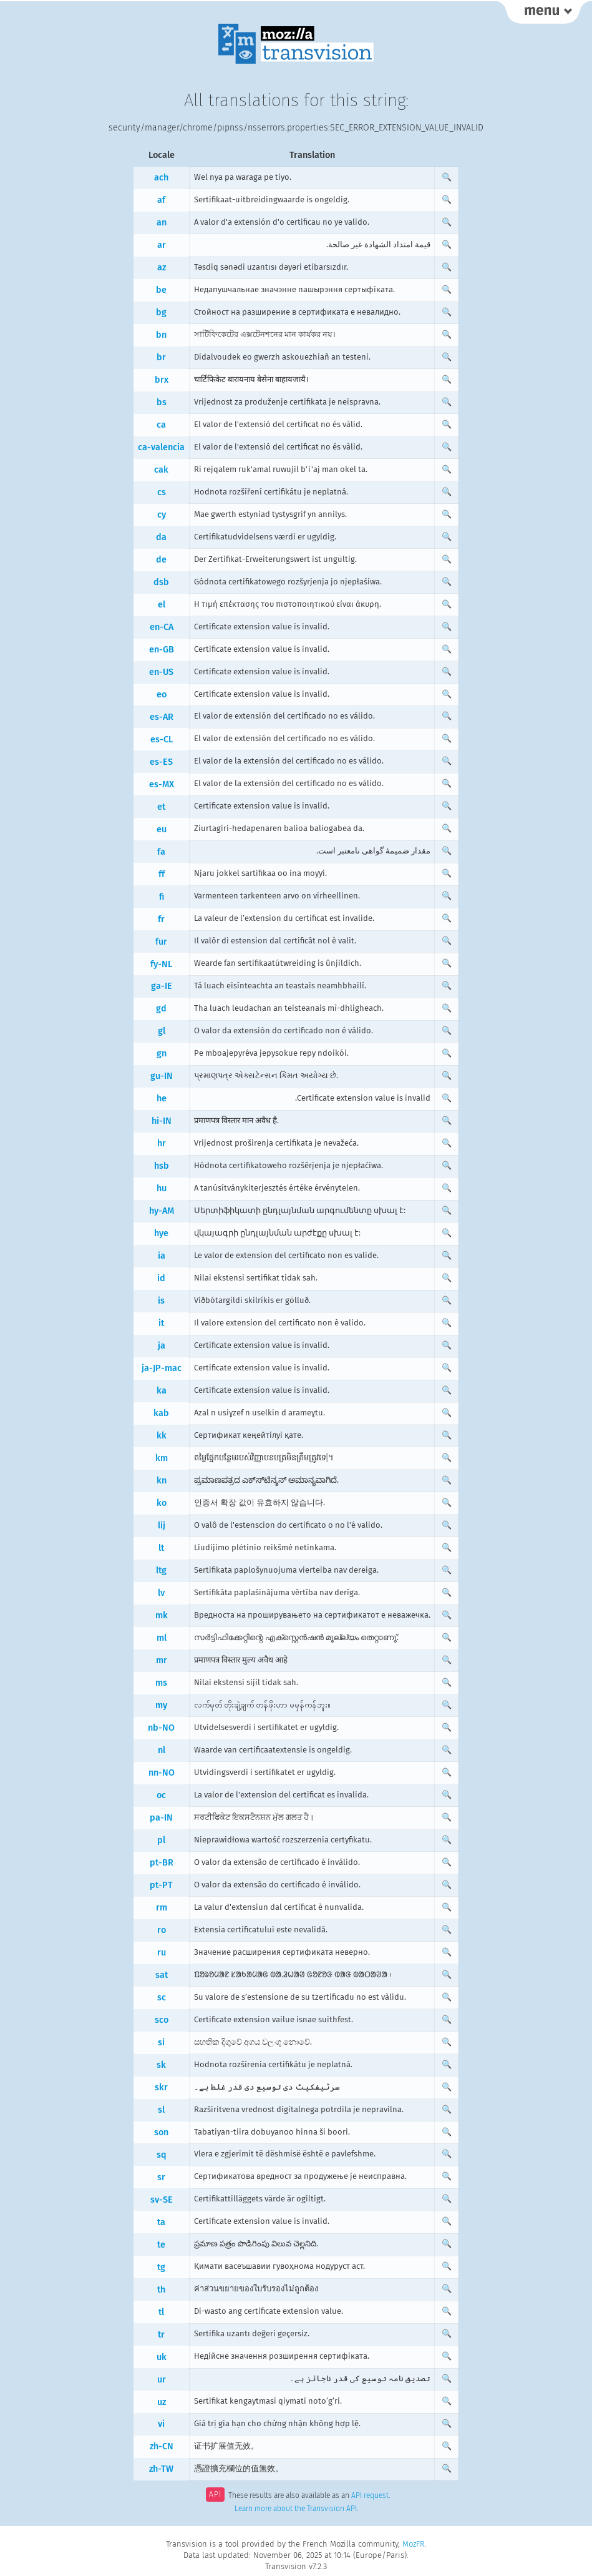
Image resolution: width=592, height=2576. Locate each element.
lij (161, 1525)
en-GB (161, 649)
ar (161, 245)
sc (161, 1997)
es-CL (161, 739)
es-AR (161, 717)
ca (161, 425)
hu (162, 1188)
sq (162, 2155)
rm (161, 1907)
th (161, 2289)
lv (161, 1593)
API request (370, 2495)
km (161, 1458)
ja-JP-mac (162, 1368)
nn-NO (161, 1772)
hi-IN (162, 1121)
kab (161, 1413)
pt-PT (161, 1885)
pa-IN (161, 1817)
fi (161, 897)
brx (161, 380)
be (161, 290)
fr (161, 919)
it (161, 1323)
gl (161, 1031)
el (161, 604)
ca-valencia (161, 447)
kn (162, 1480)
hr (161, 1143)
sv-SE (161, 2200)
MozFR (413, 2544)
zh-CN (161, 2446)
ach (161, 177)
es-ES (161, 762)
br (161, 357)
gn (162, 1053)
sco (161, 2020)
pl (161, 1840)
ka (162, 1390)
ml (162, 1638)
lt (161, 1548)
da (161, 537)
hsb (161, 1166)
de (161, 559)
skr (161, 2087)
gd (161, 1008)
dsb (161, 582)
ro (161, 1930)
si (161, 2042)
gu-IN (161, 1076)
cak (161, 470)
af (161, 200)
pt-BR (161, 1862)
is (161, 1300)
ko (162, 1503)
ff (161, 874)
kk (162, 1435)
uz (161, 2402)
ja (161, 1345)
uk (162, 2357)
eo (162, 694)
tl (161, 2312)
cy (161, 514)
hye (161, 1233)
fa (161, 852)
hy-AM (161, 1211)
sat (161, 1975)
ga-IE (161, 986)
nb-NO (161, 1728)
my (161, 1705)
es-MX (161, 784)
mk (161, 1615)
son (161, 2132)
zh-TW (161, 2469)
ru (161, 1952)
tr (161, 2334)
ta (161, 2222)
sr (161, 2177)
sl (161, 2110)
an (162, 222)
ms (161, 1683)
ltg (161, 1570)
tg (161, 2267)
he (162, 1098)
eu (162, 829)
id (161, 1278)
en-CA (161, 627)
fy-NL (161, 964)
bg (161, 312)
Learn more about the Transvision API (296, 2508)
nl (161, 1750)
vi (161, 2424)
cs (161, 492)
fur (161, 942)
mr (161, 1660)
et (161, 807)
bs (162, 402)
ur (161, 2379)
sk (161, 2065)
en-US (161, 672)
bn (161, 335)
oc (161, 1795)
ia (161, 1256)
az (161, 267)
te (161, 2244)
